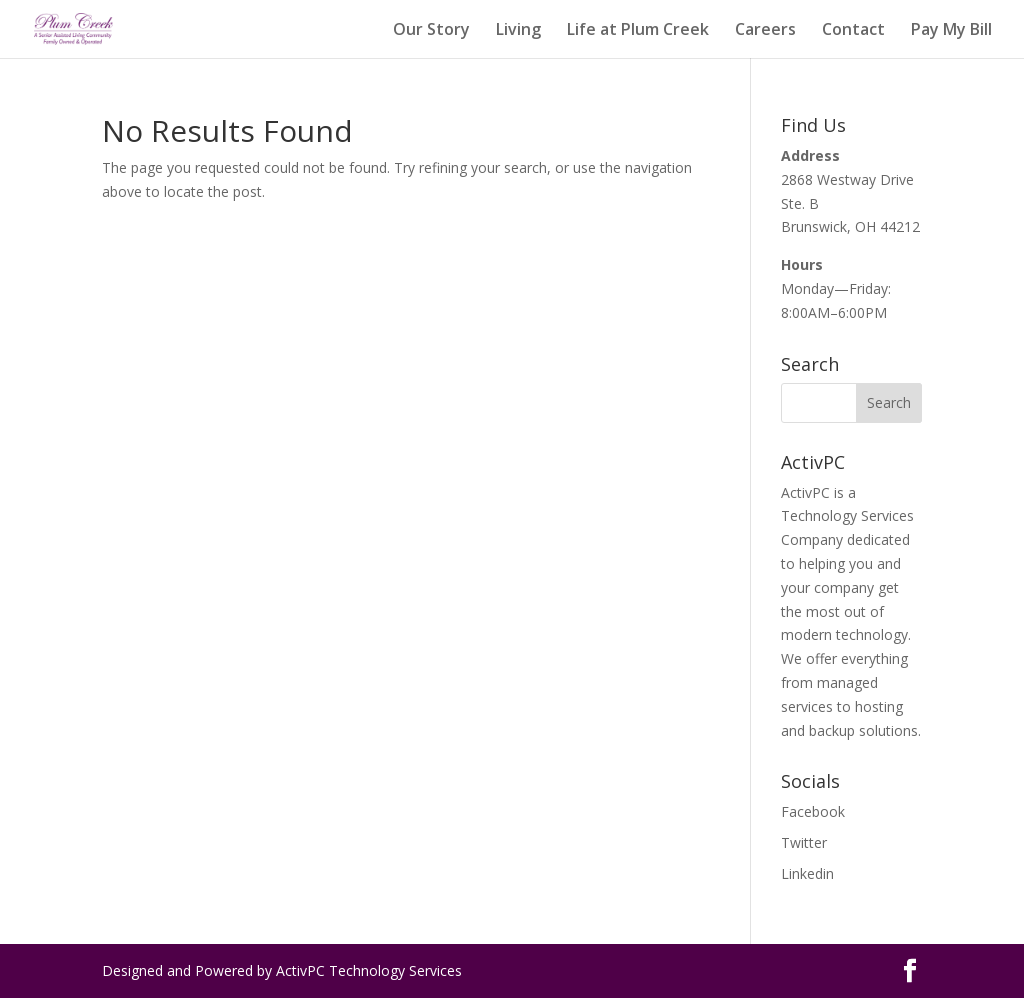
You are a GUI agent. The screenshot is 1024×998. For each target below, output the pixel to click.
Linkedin (807, 873)
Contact (853, 31)
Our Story (431, 31)
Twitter (804, 842)
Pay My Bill (951, 31)
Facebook (813, 811)
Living (518, 31)
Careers (765, 31)
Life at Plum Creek (638, 31)
